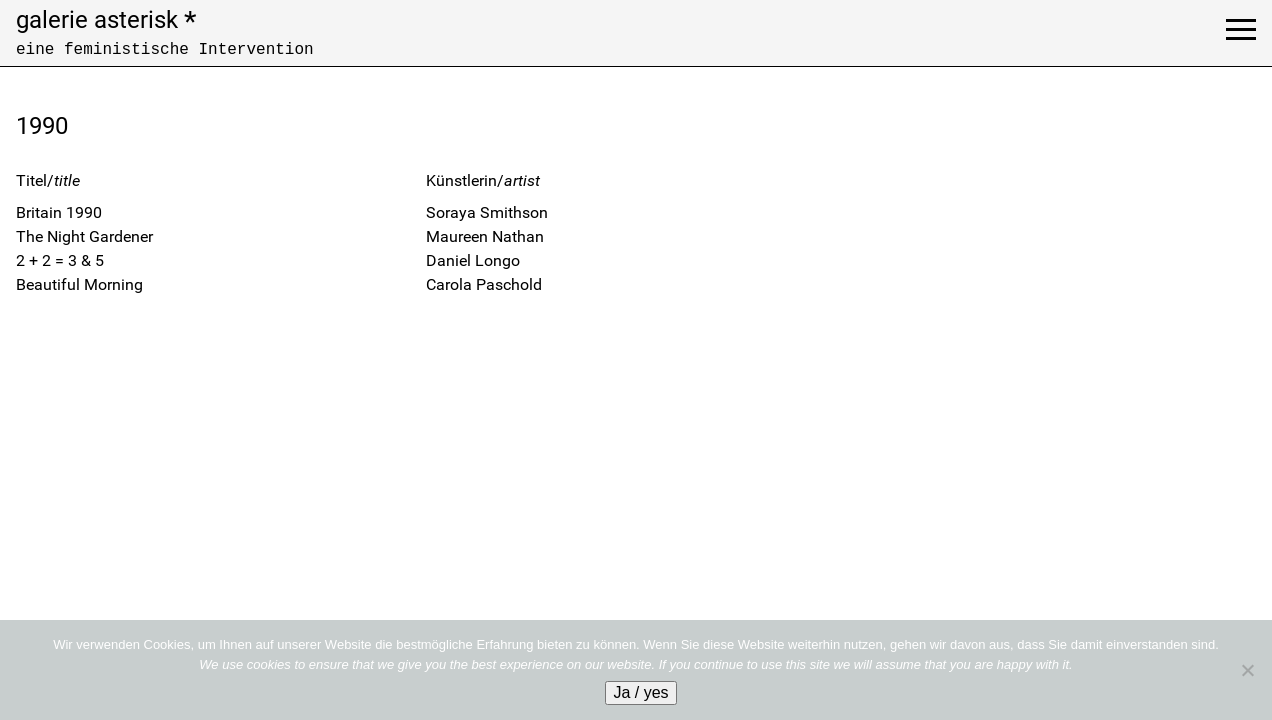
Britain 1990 (59, 212)
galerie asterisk (106, 20)
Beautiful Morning (79, 284)
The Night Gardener (84, 236)
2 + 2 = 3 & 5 (60, 260)
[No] (1247, 670)
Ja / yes (640, 692)
